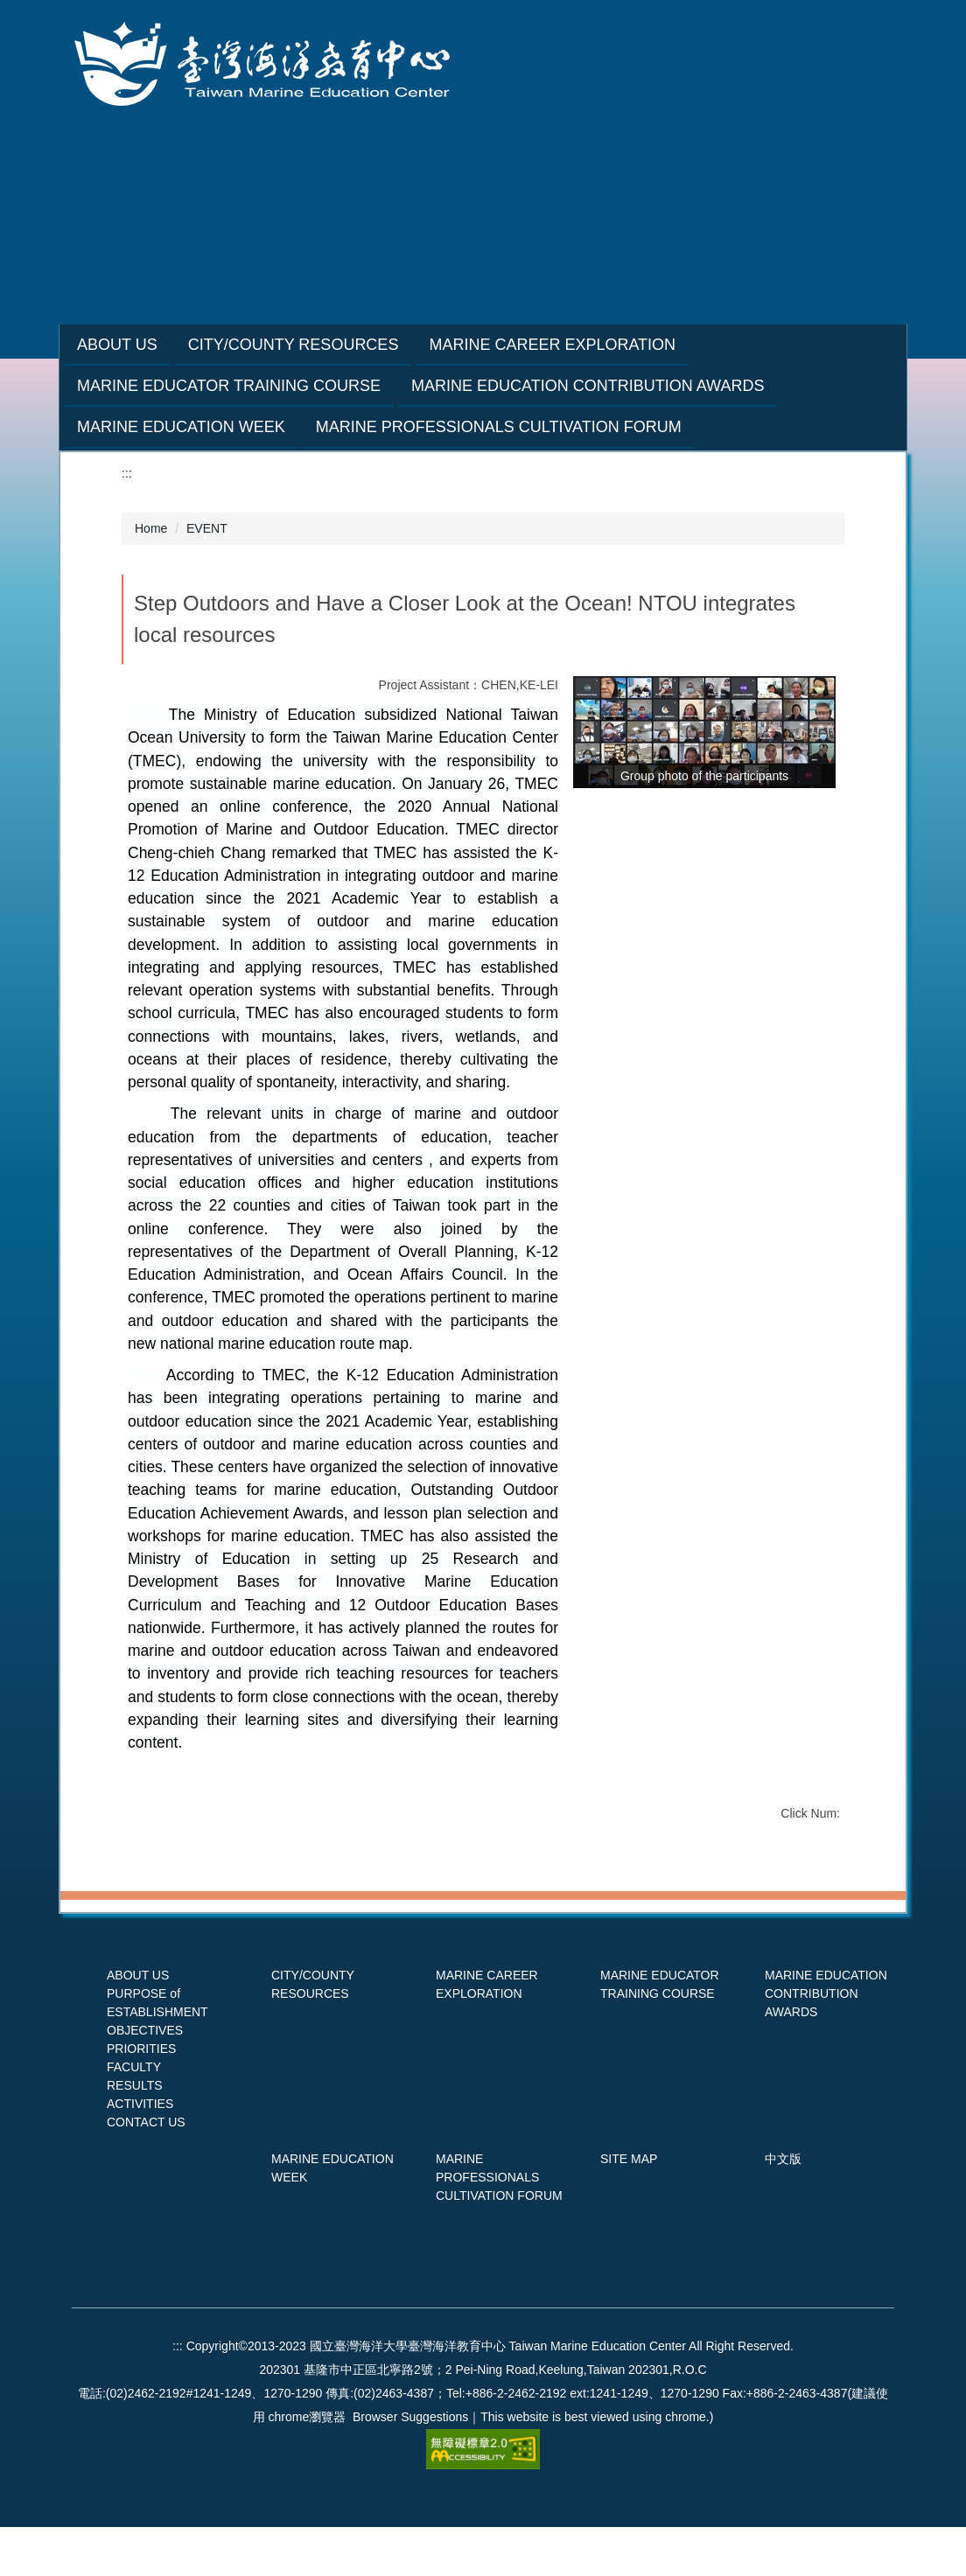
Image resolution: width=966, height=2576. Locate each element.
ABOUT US (138, 2024)
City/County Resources (337, 344)
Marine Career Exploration (595, 344)
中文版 (783, 2208)
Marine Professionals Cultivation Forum (499, 427)
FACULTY (134, 2116)
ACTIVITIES (140, 2153)
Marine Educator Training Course (229, 385)
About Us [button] (161, 344)
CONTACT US (146, 2171)
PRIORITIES (141, 2098)
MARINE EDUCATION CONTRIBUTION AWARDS (826, 2042)
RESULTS (135, 2134)
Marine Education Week (181, 427)
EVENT (207, 528)
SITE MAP (628, 2208)
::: (83, 344)
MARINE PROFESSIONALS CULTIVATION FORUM (499, 2226)
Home (151, 528)
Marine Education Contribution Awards (587, 385)
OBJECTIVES (145, 2079)
